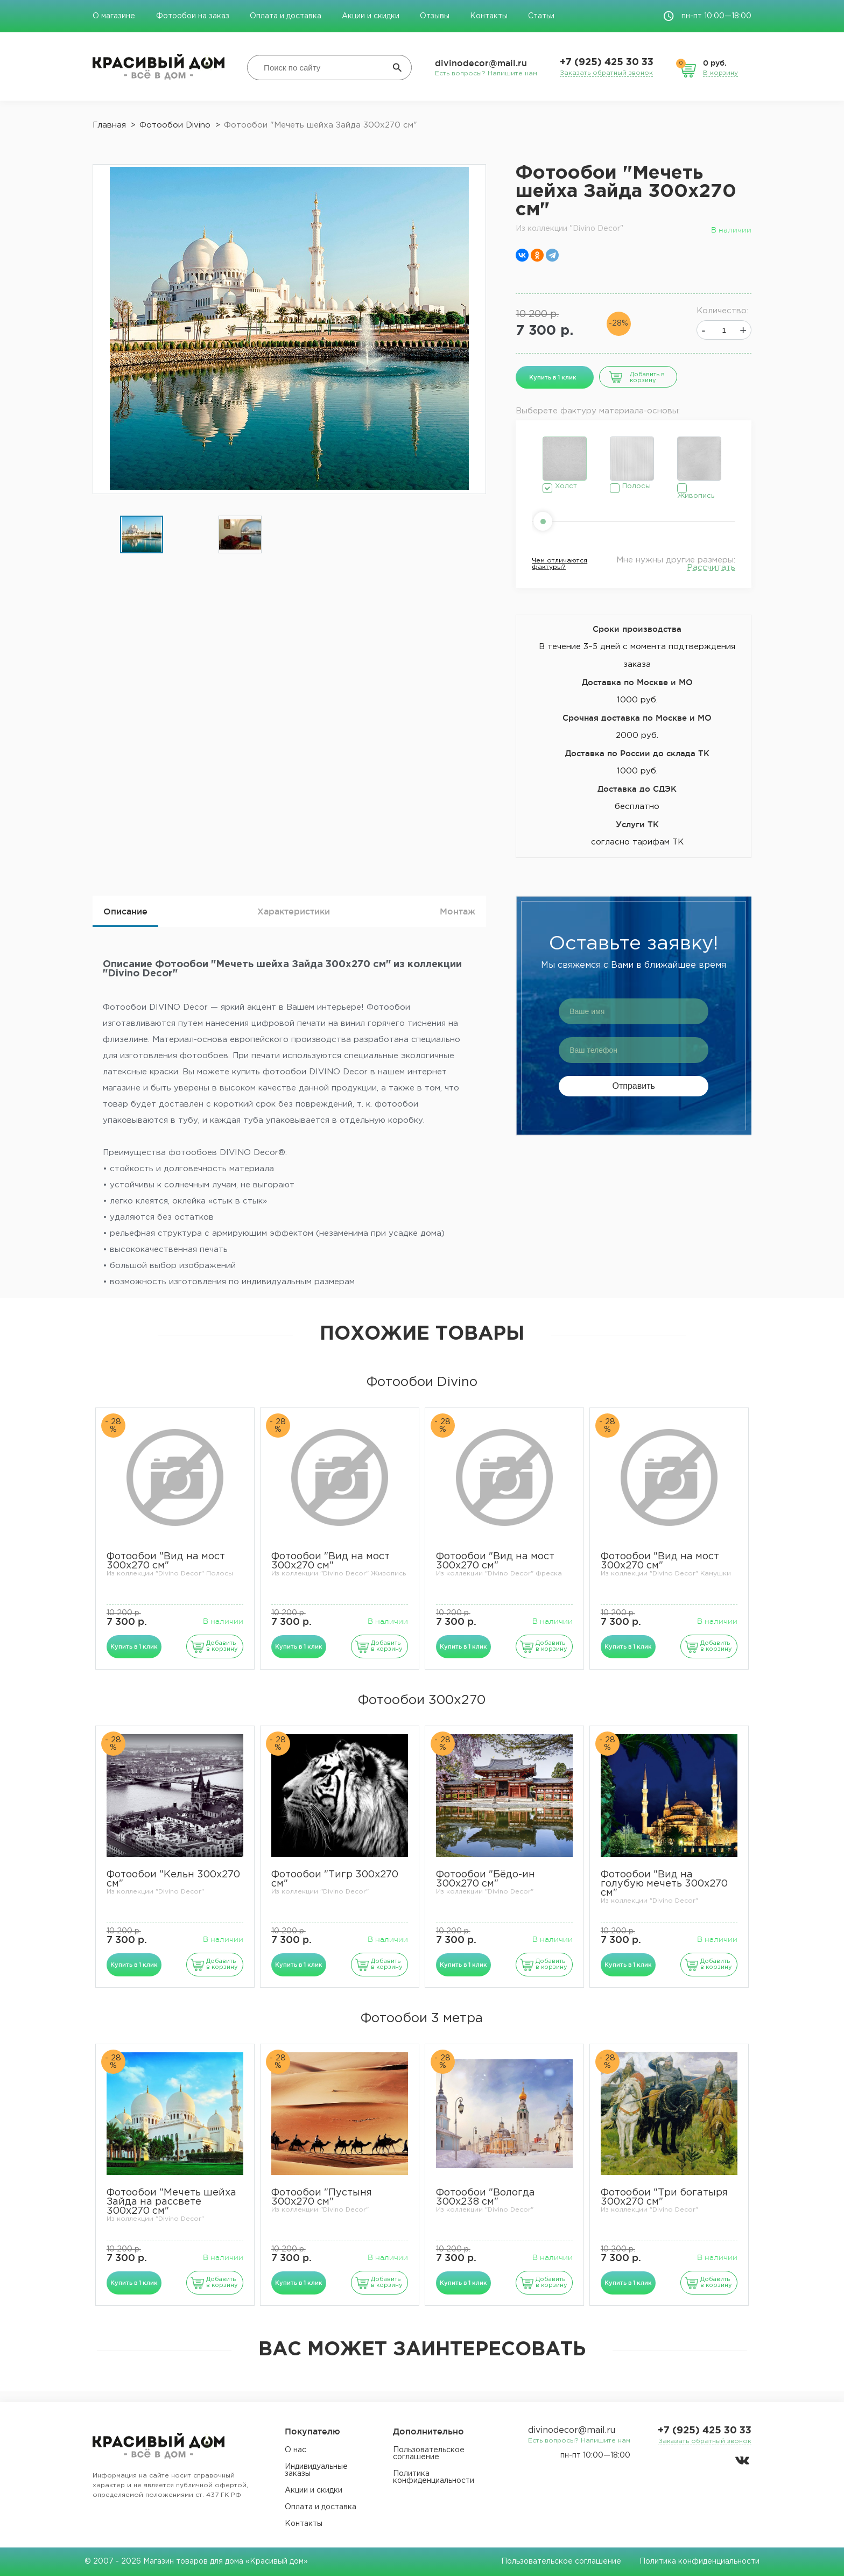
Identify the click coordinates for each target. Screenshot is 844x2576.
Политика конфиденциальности (433, 2477)
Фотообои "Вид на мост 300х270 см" (166, 1561)
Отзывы (434, 16)
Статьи (541, 16)
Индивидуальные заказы (316, 2470)
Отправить (634, 1085)
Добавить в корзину (647, 377)
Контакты (489, 16)
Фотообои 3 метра (422, 2018)
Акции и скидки (370, 16)
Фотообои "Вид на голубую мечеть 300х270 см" (664, 1883)
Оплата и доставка (285, 16)
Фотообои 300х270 (422, 1700)
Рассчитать (711, 567)
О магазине (115, 16)
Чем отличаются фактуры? (559, 564)
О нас (295, 2450)
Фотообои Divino (422, 1382)
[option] (142, 535)
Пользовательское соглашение (429, 2453)
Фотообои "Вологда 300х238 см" (485, 2197)
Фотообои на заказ (192, 16)
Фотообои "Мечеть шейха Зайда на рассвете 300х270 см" (171, 2201)
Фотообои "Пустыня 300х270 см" (321, 2197)
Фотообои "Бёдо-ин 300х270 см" (485, 1879)
